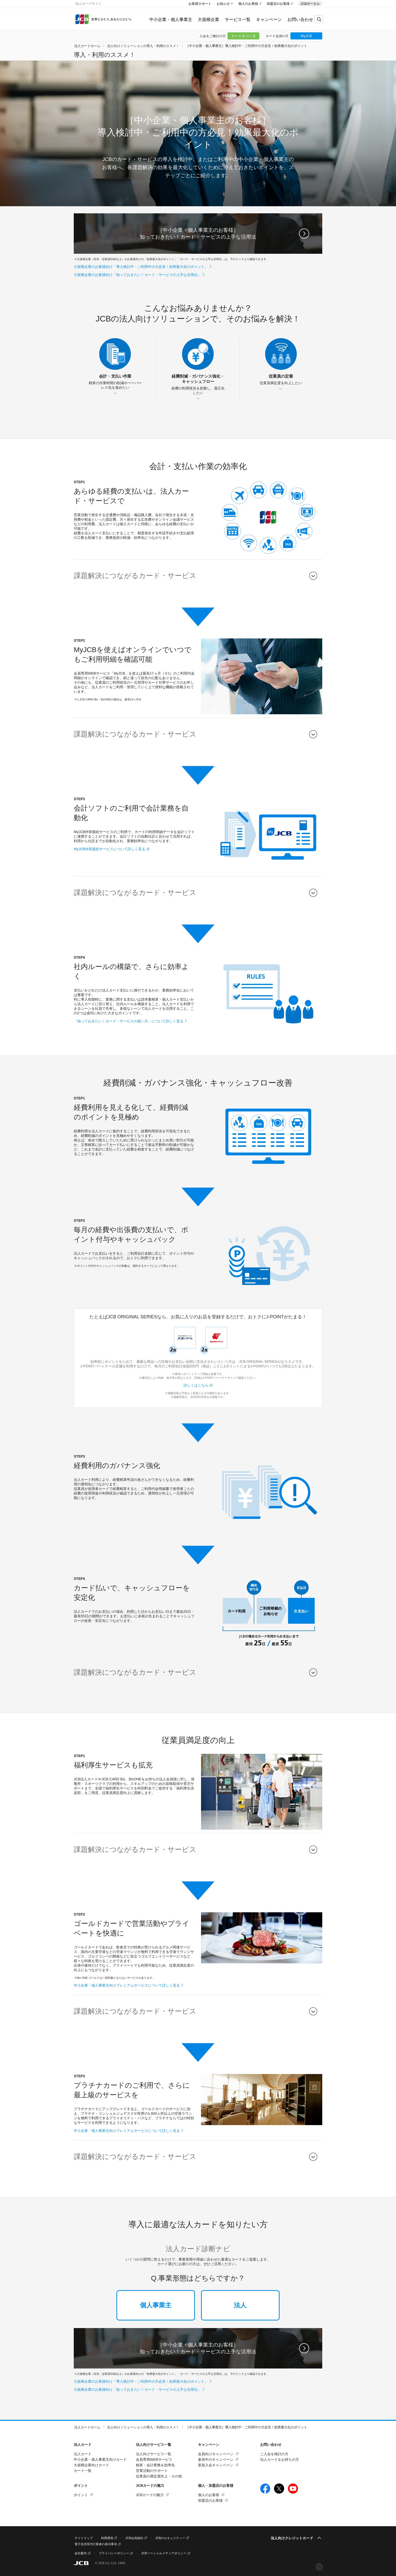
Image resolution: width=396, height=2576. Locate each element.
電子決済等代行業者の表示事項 (96, 2544)
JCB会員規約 (134, 2538)
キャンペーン (266, 19)
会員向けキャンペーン (216, 2454)
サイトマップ (84, 2538)
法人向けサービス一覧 (153, 2454)
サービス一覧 (235, 19)
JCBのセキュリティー (170, 2538)
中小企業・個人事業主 (168, 19)
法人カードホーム (87, 46)
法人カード (82, 2454)
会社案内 (81, 2553)
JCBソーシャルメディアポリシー (163, 2553)
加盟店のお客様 (278, 4)
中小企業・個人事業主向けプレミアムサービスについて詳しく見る (127, 1985)
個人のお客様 (248, 4)
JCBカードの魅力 (150, 2495)
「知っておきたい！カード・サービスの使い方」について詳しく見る (128, 1021)
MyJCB (306, 36)
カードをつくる (243, 36)
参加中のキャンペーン (216, 2459)
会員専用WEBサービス (154, 2459)
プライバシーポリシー (114, 2553)
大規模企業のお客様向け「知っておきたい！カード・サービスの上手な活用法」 (137, 275)
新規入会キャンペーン (216, 2465)
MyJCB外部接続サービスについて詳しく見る (109, 849)
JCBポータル (310, 4)
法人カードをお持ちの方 (279, 2459)
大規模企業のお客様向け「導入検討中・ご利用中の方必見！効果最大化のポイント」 (141, 267)
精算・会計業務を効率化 (155, 2465)
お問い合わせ (298, 19)
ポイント (81, 2495)
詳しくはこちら (196, 1385)
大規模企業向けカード (91, 2465)
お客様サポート (199, 4)
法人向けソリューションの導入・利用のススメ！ (143, 46)
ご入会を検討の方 (274, 2454)
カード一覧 (82, 2471)
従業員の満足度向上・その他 (159, 2476)
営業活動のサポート (152, 2471)
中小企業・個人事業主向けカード (100, 2459)
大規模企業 (206, 19)
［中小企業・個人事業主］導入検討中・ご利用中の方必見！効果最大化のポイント (246, 46)
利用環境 (107, 2538)
